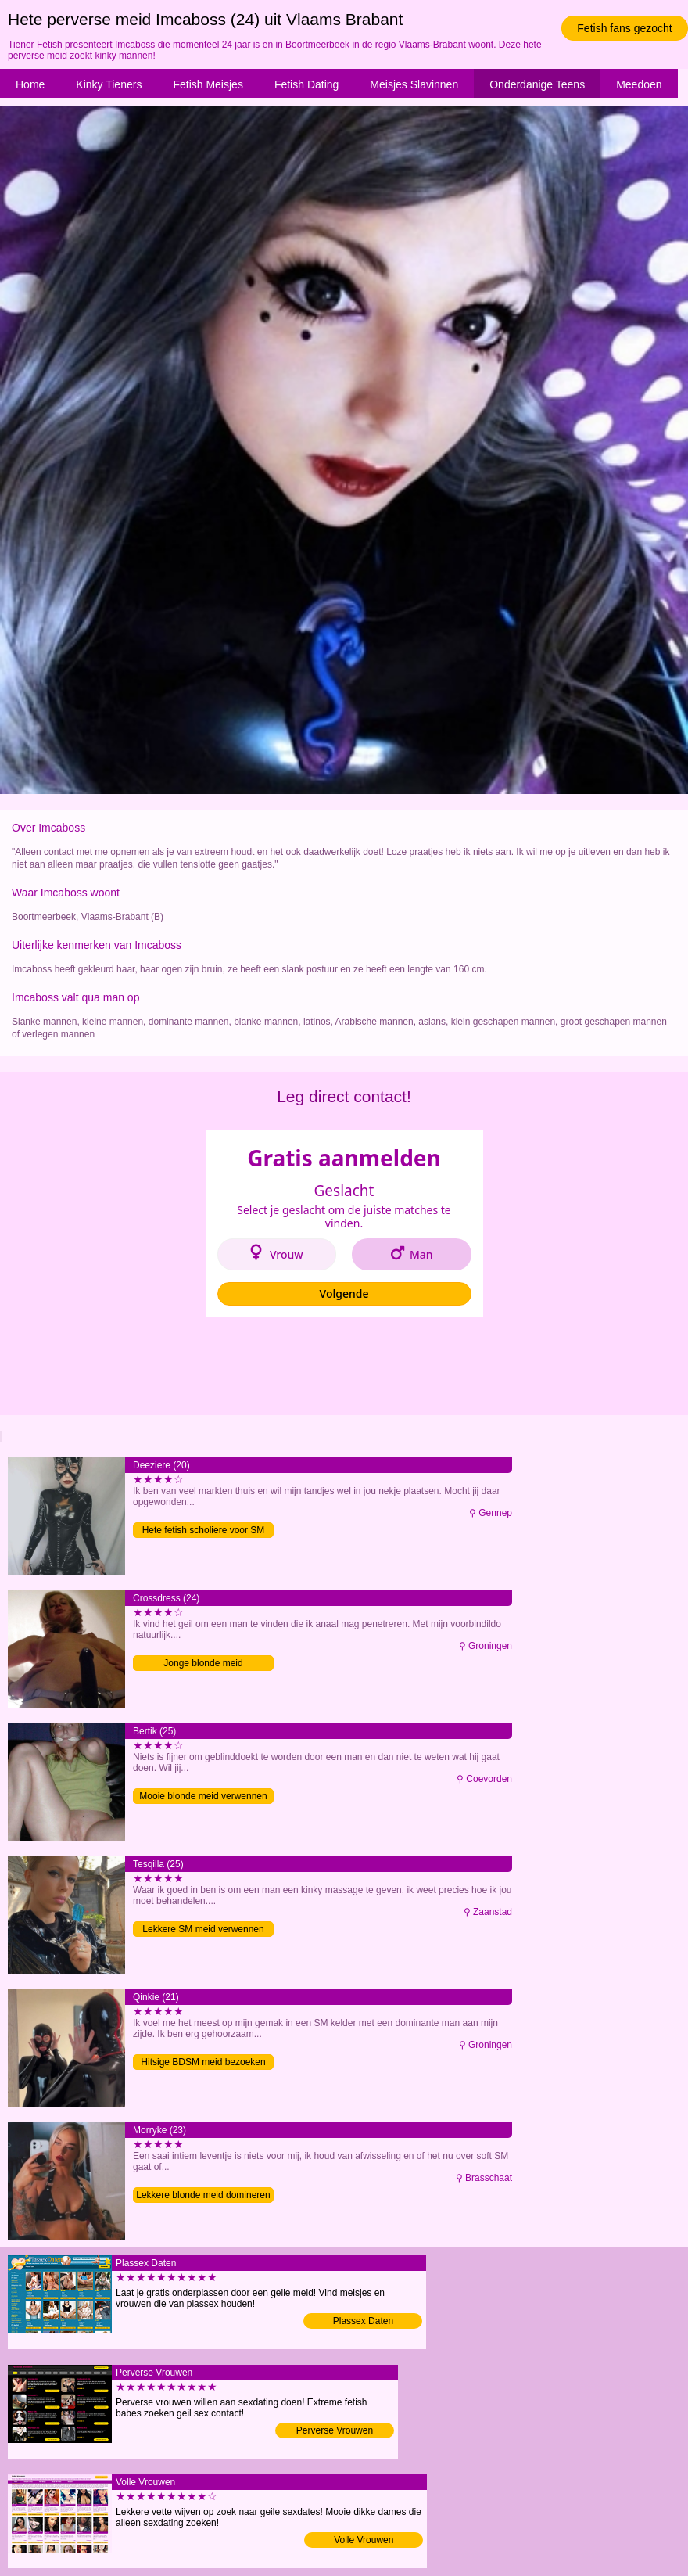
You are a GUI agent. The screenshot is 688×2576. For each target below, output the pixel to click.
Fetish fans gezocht (624, 28)
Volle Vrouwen (363, 2540)
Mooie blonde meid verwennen (203, 1796)
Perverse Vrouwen (334, 2430)
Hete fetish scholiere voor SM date (203, 1531)
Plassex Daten (363, 2321)
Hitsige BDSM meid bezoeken (203, 2062)
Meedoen (638, 84)
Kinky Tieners (109, 84)
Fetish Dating (306, 84)
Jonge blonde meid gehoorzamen (202, 1664)
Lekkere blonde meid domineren (203, 2195)
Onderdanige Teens (537, 84)
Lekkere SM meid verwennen (202, 1929)
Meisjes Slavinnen (414, 84)
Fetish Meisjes (207, 84)
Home (30, 84)
